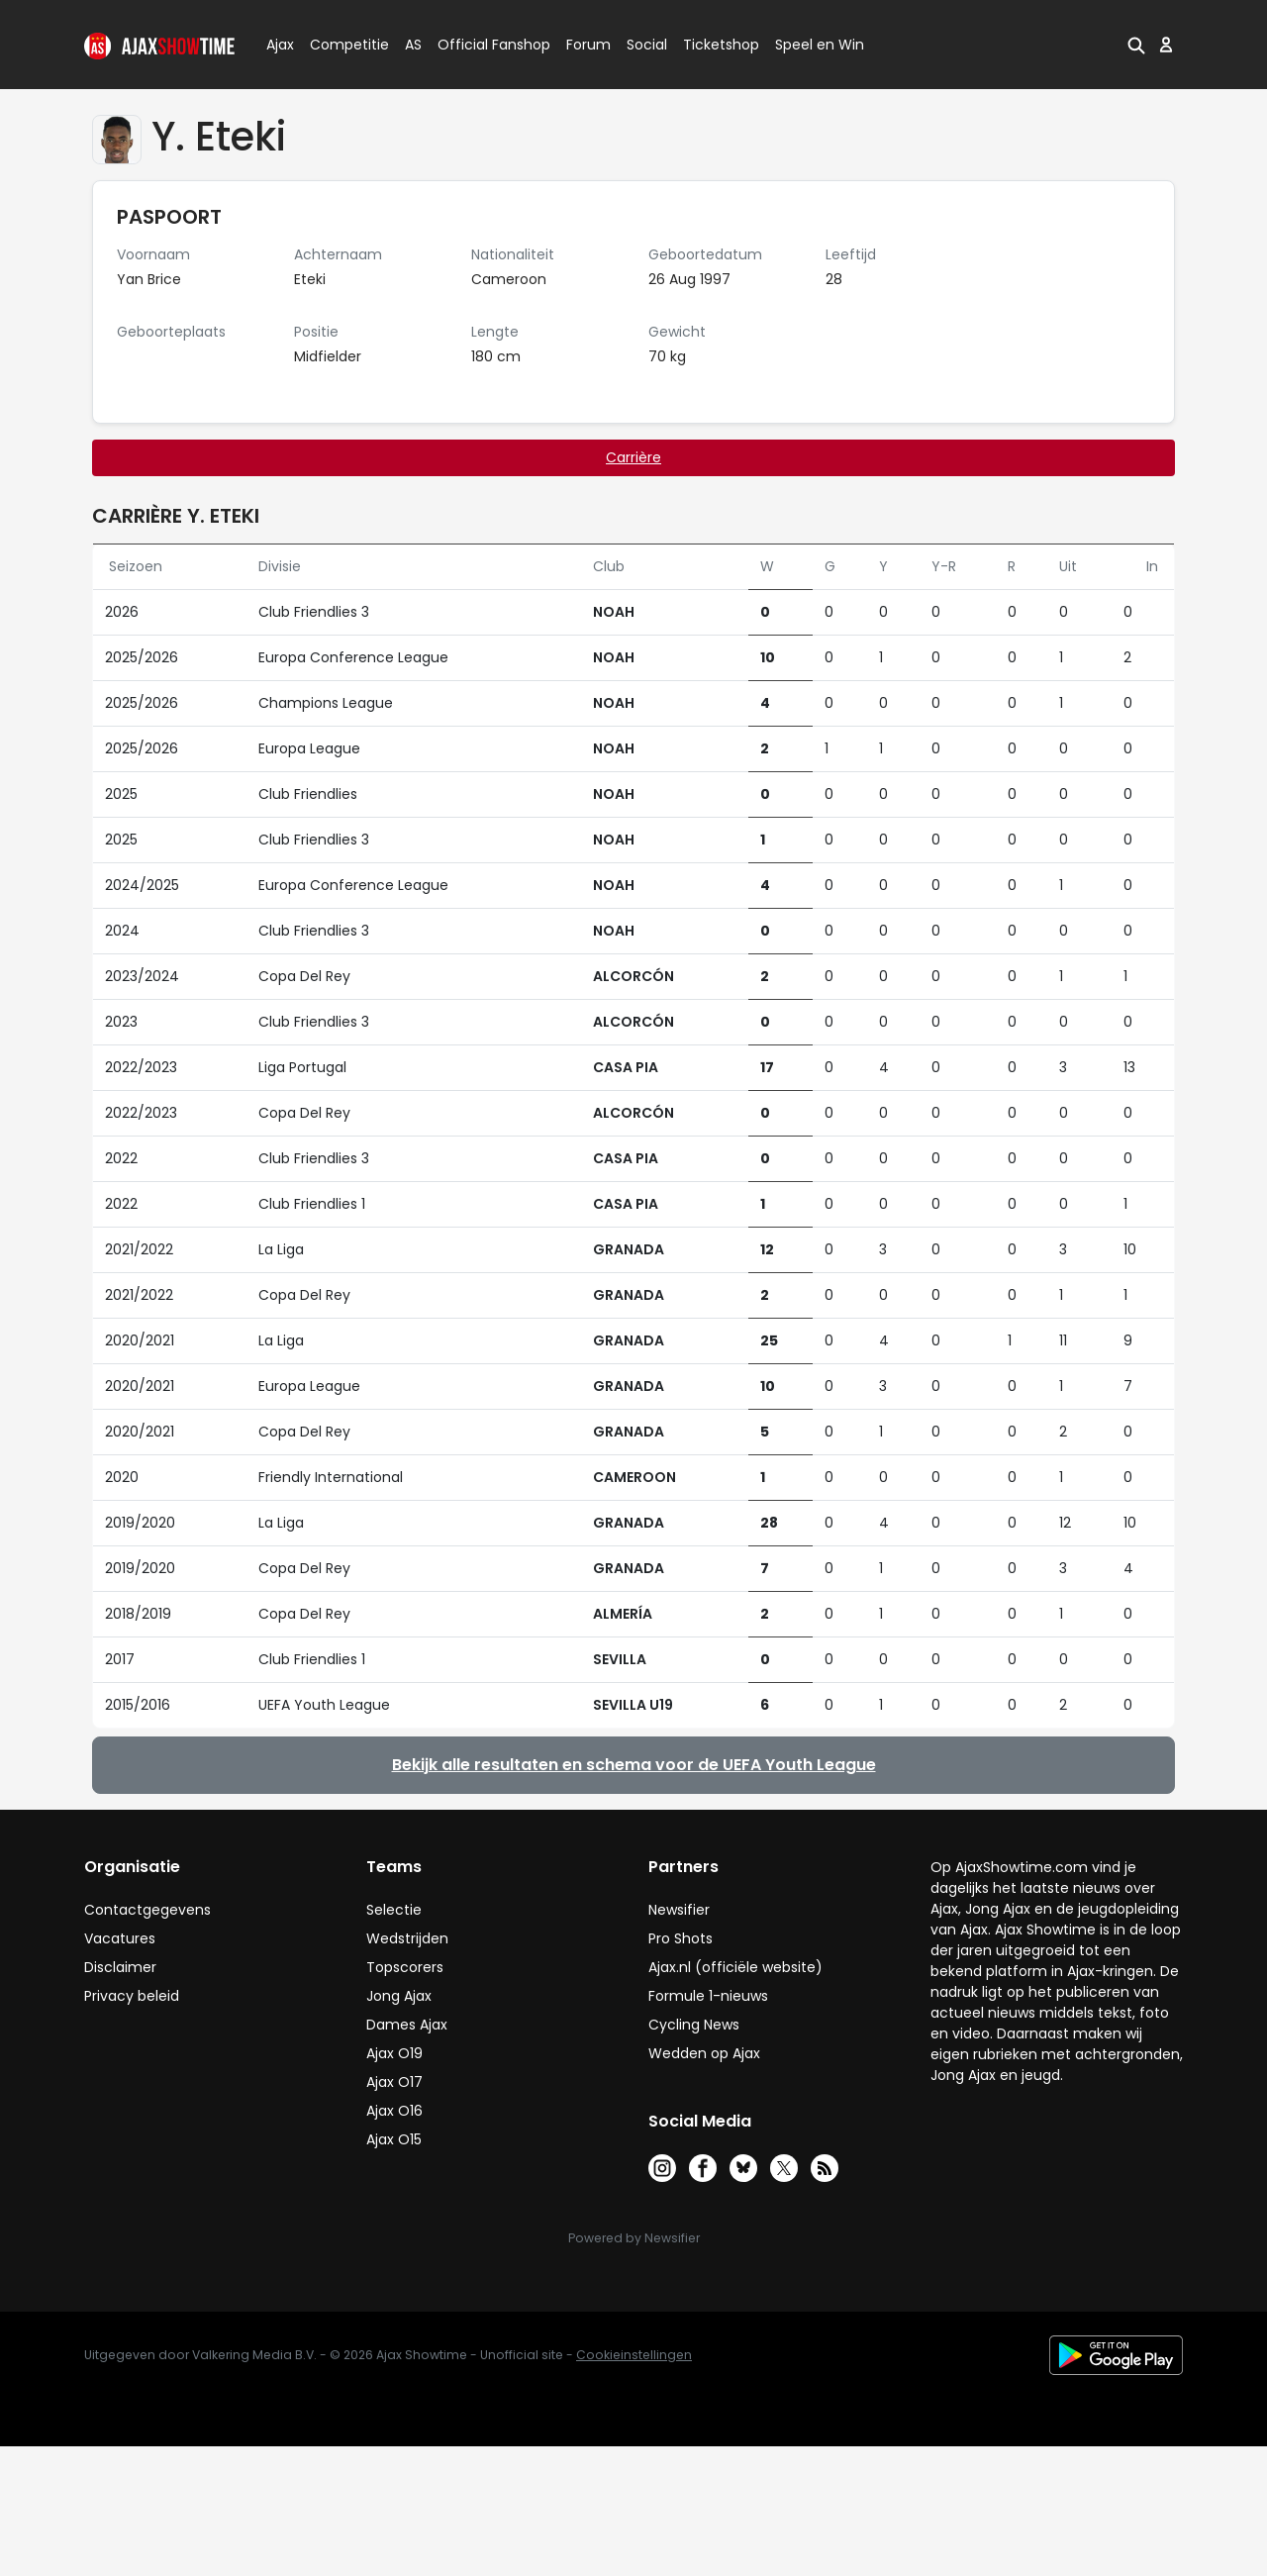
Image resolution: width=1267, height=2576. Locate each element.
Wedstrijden (407, 1938)
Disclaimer (120, 1967)
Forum (588, 44)
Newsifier (679, 1910)
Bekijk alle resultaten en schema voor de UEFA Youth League (634, 1764)
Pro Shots (680, 1938)
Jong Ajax (399, 1996)
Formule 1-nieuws (708, 1996)
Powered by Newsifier (634, 2237)
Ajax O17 (394, 2082)
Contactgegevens (147, 1910)
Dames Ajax (406, 2024)
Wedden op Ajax (704, 2053)
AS (413, 44)
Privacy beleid (131, 1996)
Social (644, 44)
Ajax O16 (394, 2111)
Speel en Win (819, 44)
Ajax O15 (394, 2139)
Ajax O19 (394, 2053)
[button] (1136, 44)
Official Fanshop (482, 44)
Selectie (394, 1910)
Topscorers (404, 1967)
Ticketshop (721, 44)
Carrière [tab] (633, 457)
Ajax (278, 44)
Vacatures (119, 1938)
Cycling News (693, 2024)
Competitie (341, 44)
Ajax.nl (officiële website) (735, 1967)
